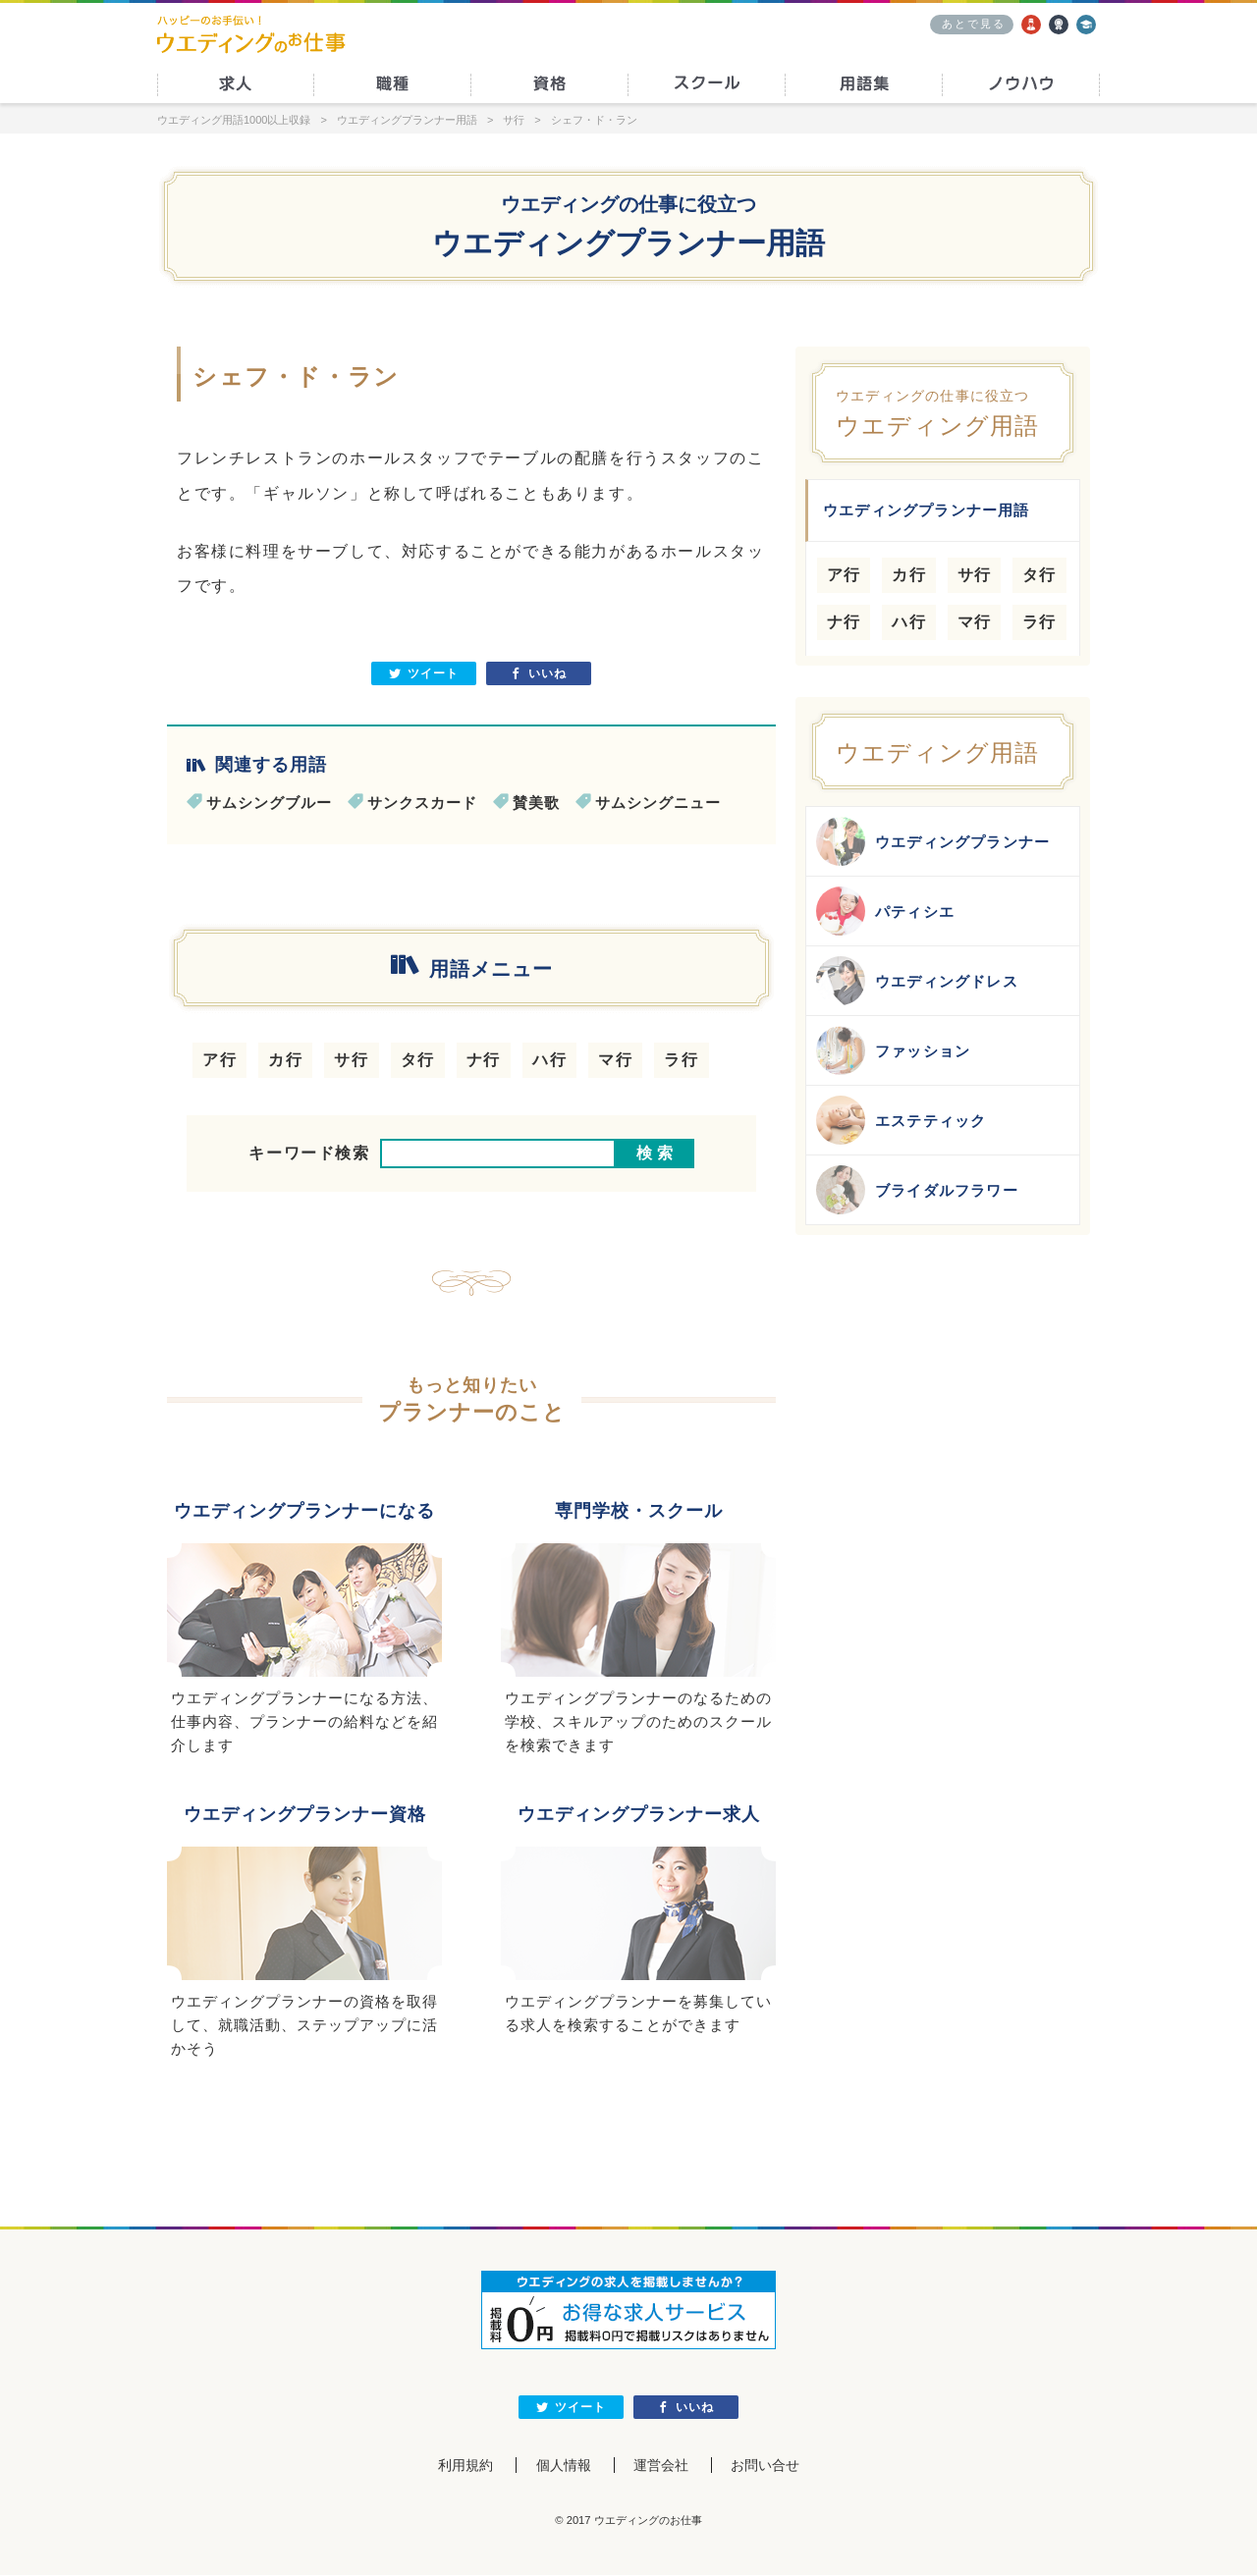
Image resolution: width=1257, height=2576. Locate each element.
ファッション (893, 1050)
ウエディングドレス (917, 980)
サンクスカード (422, 802)
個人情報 (562, 2467)
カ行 (285, 1059)
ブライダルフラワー (917, 1189)
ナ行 (483, 1059)
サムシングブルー (269, 802)
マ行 (615, 1059)
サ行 (351, 1059)
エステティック (901, 1120)
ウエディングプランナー (933, 841)
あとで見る (974, 23)
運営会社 (660, 2467)
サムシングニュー (658, 802)
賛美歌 (536, 802)
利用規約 (463, 2467)
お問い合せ (767, 2467)
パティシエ (885, 911)
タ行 (418, 1059)
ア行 (219, 1059)
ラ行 (681, 1059)
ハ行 (549, 1059)
